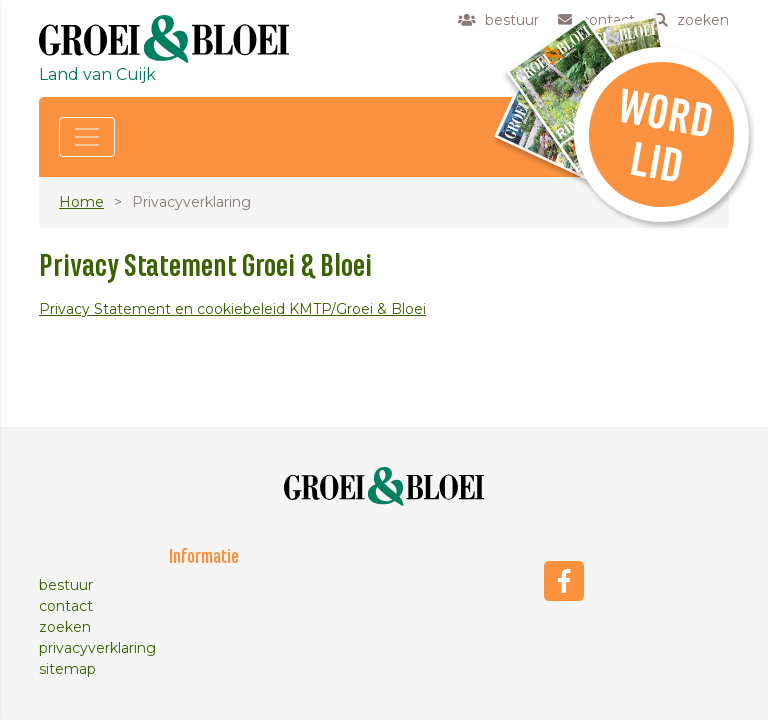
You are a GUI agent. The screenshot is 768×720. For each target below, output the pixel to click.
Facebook (564, 581)
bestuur (66, 585)
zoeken (65, 627)
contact (66, 606)
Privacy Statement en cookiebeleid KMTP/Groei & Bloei (232, 309)
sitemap (67, 669)
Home (81, 202)
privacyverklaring (97, 648)
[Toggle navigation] (87, 137)
